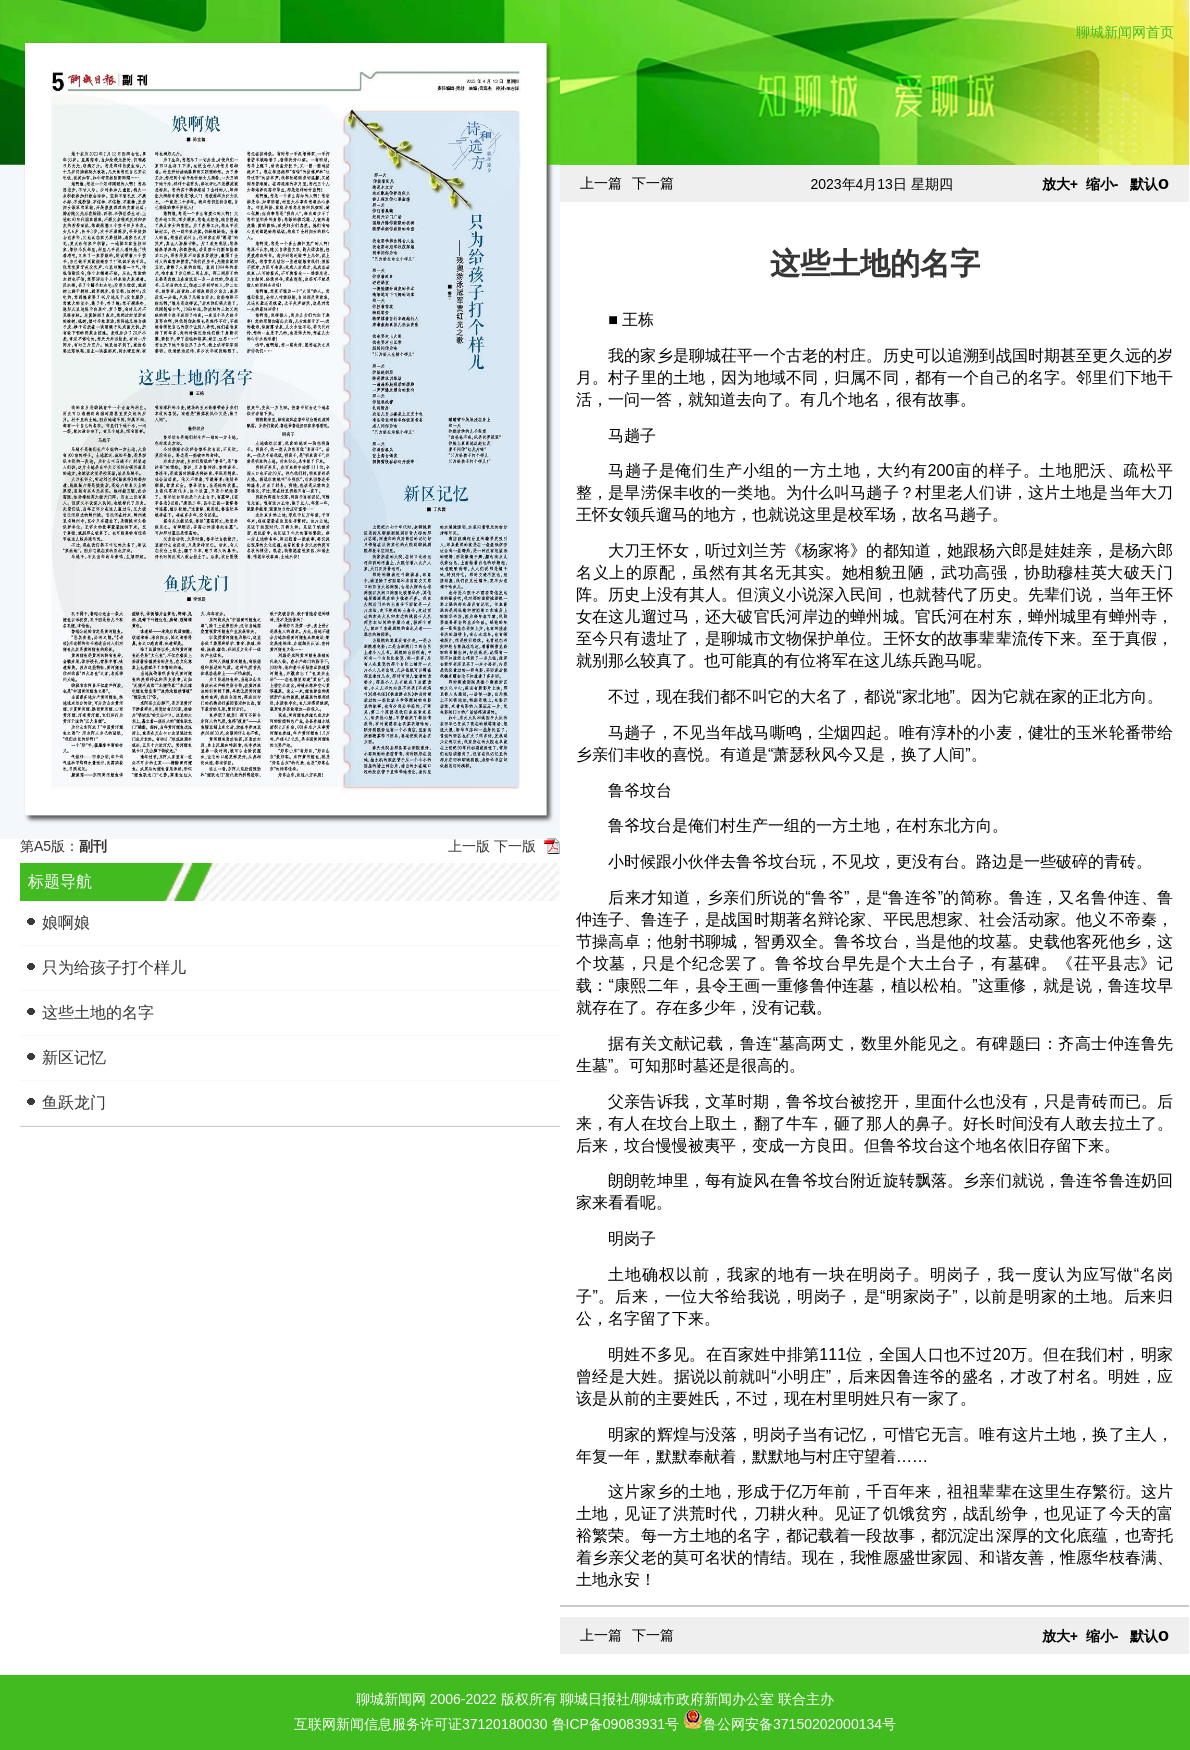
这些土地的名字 (98, 1012)
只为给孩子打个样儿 (114, 967)
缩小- (1102, 184)
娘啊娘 (66, 922)
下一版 (515, 846)
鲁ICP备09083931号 (616, 1724)
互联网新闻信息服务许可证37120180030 (421, 1724)
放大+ (1060, 184)
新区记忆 (74, 1057)
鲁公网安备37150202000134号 (789, 1719)
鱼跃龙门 (74, 1102)
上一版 (469, 846)
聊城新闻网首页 (1125, 32)
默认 (1149, 184)
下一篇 (653, 183)
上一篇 (601, 183)
